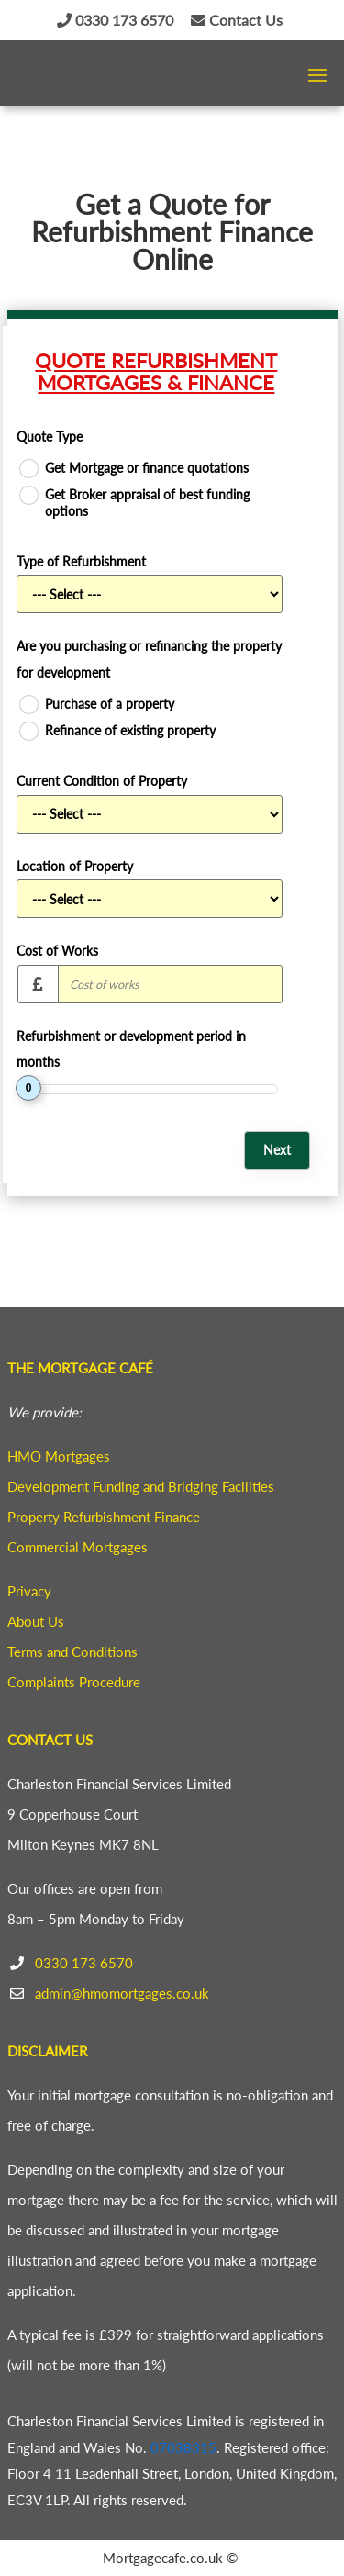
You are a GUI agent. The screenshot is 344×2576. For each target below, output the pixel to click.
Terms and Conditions (72, 1651)
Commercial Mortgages (77, 1547)
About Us (35, 1621)
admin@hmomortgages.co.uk (122, 1993)
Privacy (29, 1591)
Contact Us (237, 19)
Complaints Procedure (73, 1682)
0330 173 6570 (115, 19)
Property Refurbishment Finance (103, 1516)
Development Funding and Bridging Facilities (140, 1486)
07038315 (183, 2447)
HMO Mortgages (58, 1456)
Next (277, 1150)
